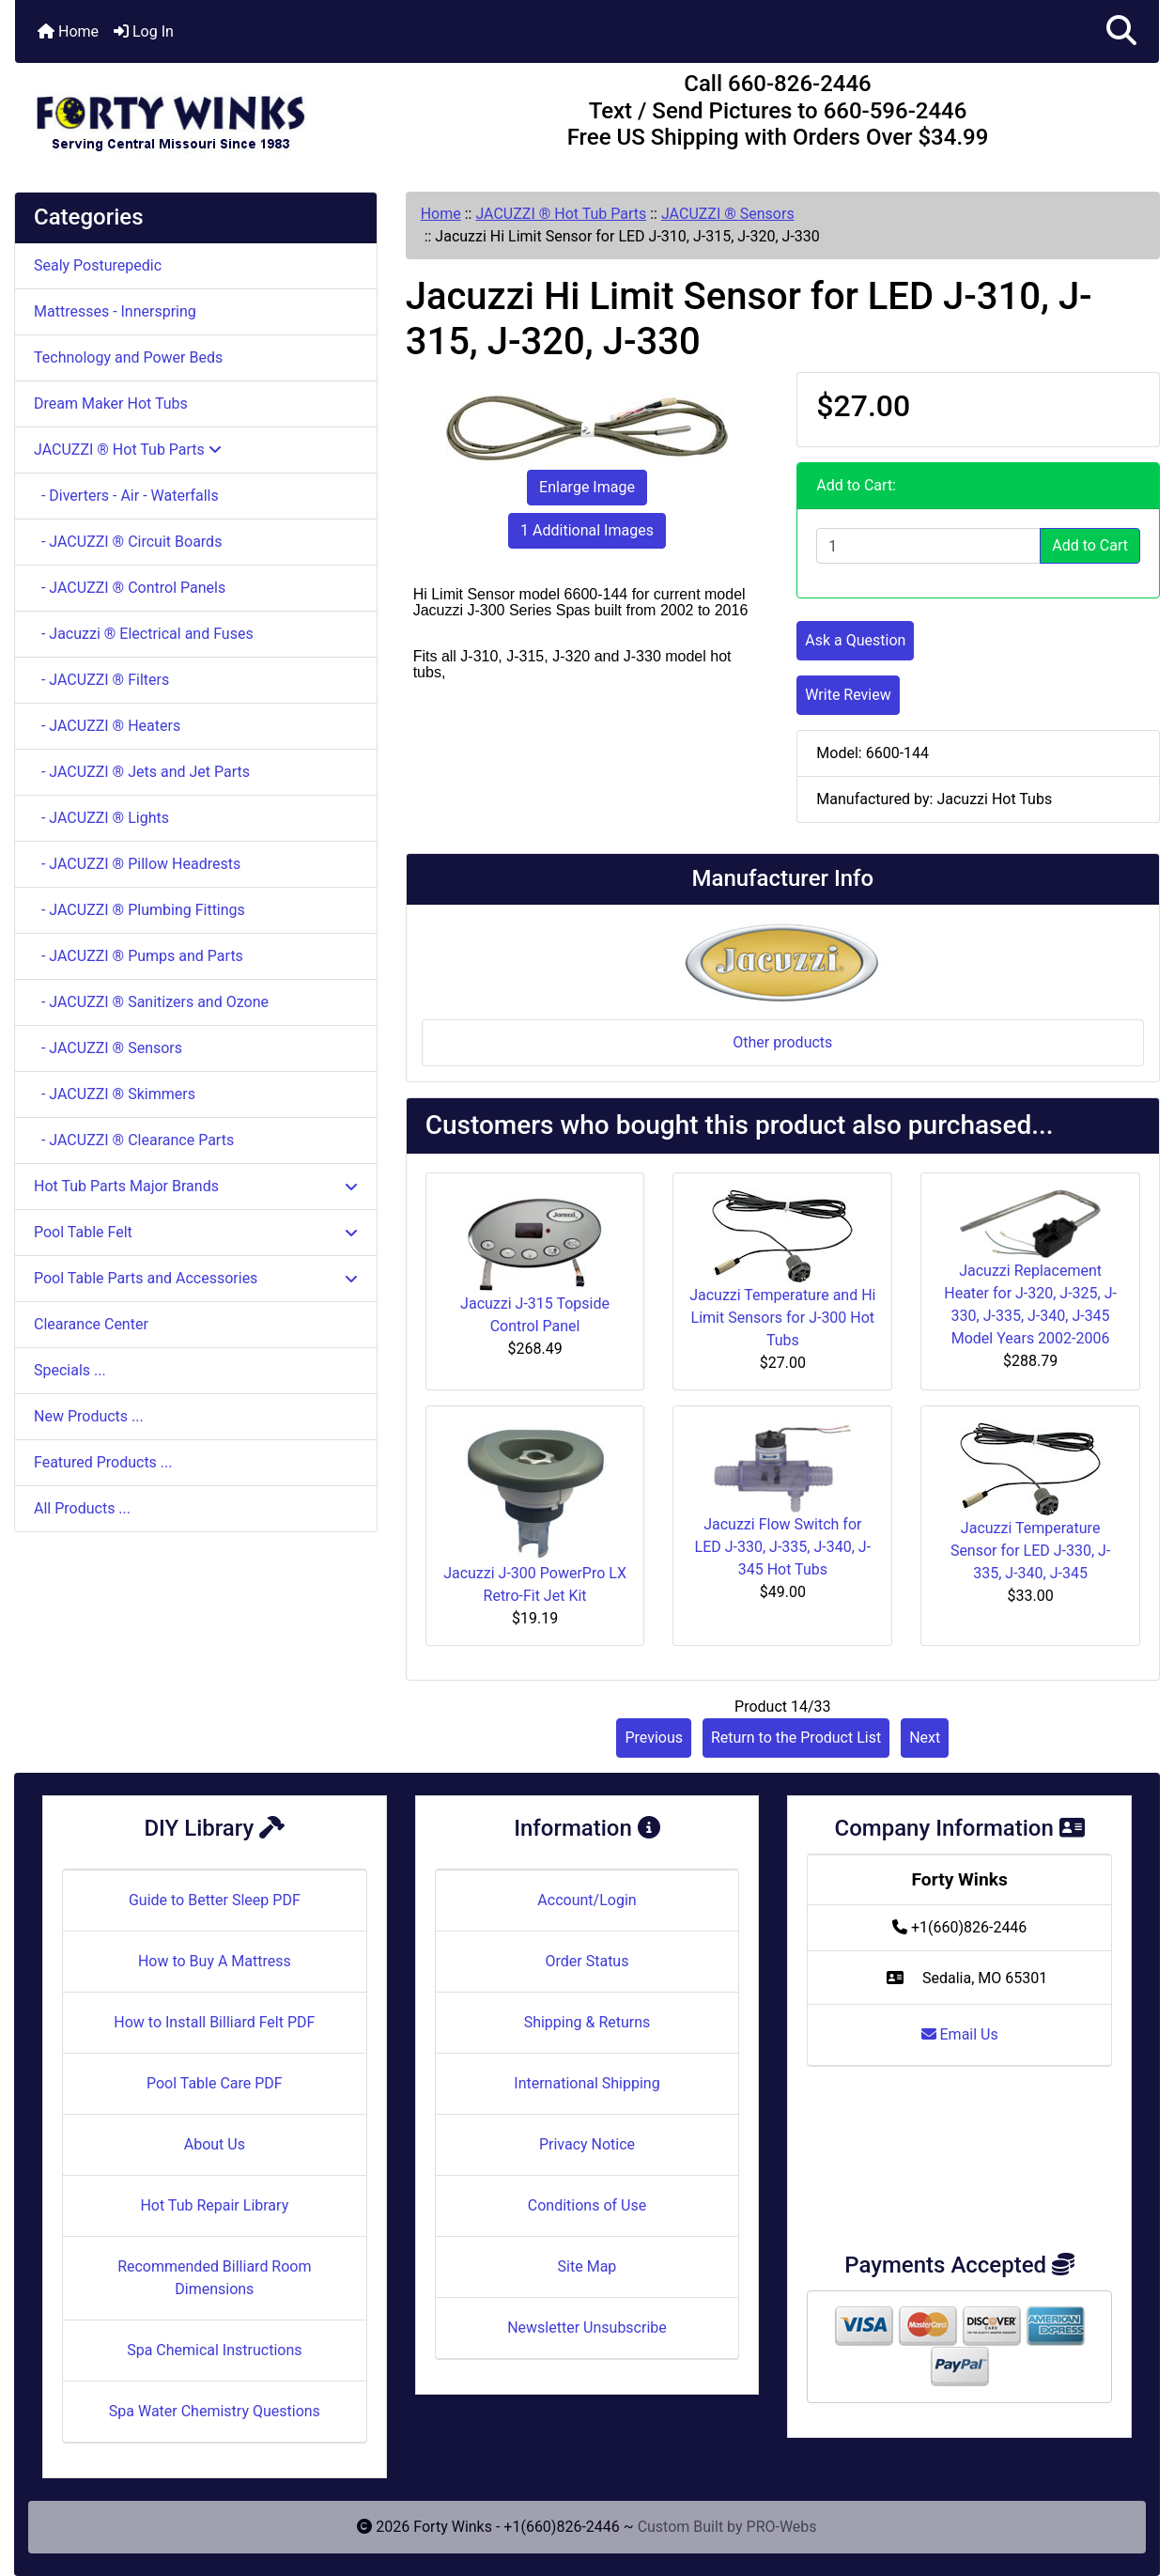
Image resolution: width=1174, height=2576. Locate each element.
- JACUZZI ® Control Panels (129, 588)
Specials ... (70, 1370)
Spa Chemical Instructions (214, 2350)
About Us (214, 2144)
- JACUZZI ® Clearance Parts (134, 1140)
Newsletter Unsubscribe (587, 2327)
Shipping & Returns (587, 2022)
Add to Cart (1090, 545)
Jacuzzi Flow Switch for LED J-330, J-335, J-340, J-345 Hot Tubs (783, 1546)
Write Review (847, 695)
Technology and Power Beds (128, 357)
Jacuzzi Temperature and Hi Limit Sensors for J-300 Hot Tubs (782, 1317)
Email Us (959, 2034)
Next (924, 1737)
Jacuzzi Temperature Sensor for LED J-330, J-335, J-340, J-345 (1030, 1550)
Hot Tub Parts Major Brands (196, 1186)
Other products (782, 1042)
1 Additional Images (587, 530)
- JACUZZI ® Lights (101, 818)
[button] (1121, 31)
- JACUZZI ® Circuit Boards (128, 542)
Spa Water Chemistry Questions (214, 2411)
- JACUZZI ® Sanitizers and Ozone (151, 1002)
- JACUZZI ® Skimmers (114, 1094)
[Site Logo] (205, 115)
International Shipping (586, 2083)
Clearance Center (91, 1324)
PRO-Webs (782, 2527)
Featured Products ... (103, 1462)
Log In (144, 31)
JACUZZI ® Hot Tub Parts (560, 214)
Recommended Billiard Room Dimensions (214, 2278)
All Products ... (82, 1508)
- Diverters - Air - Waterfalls (126, 495)
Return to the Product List (796, 1737)
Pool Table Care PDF (215, 2083)
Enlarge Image (587, 487)
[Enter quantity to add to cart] (928, 546)
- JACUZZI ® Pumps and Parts (138, 956)
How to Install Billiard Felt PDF (214, 2022)
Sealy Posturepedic (98, 265)
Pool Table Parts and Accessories (196, 1278)
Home (68, 31)
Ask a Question (855, 640)
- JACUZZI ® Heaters (107, 726)
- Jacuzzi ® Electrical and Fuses (144, 634)
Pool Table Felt (196, 1232)
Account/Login (586, 1900)
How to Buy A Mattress (214, 1961)
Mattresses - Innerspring (115, 311)
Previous (654, 1737)
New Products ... (89, 1416)
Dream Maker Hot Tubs (111, 403)
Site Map (587, 2266)
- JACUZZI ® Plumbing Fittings (139, 910)
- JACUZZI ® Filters (101, 680)
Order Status (587, 1961)
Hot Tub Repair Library (214, 2205)
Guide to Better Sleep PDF (215, 1900)
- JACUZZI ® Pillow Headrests (137, 864)
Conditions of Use (587, 2205)
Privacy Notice (587, 2144)
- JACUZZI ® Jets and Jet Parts (142, 772)
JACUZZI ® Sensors (728, 214)
